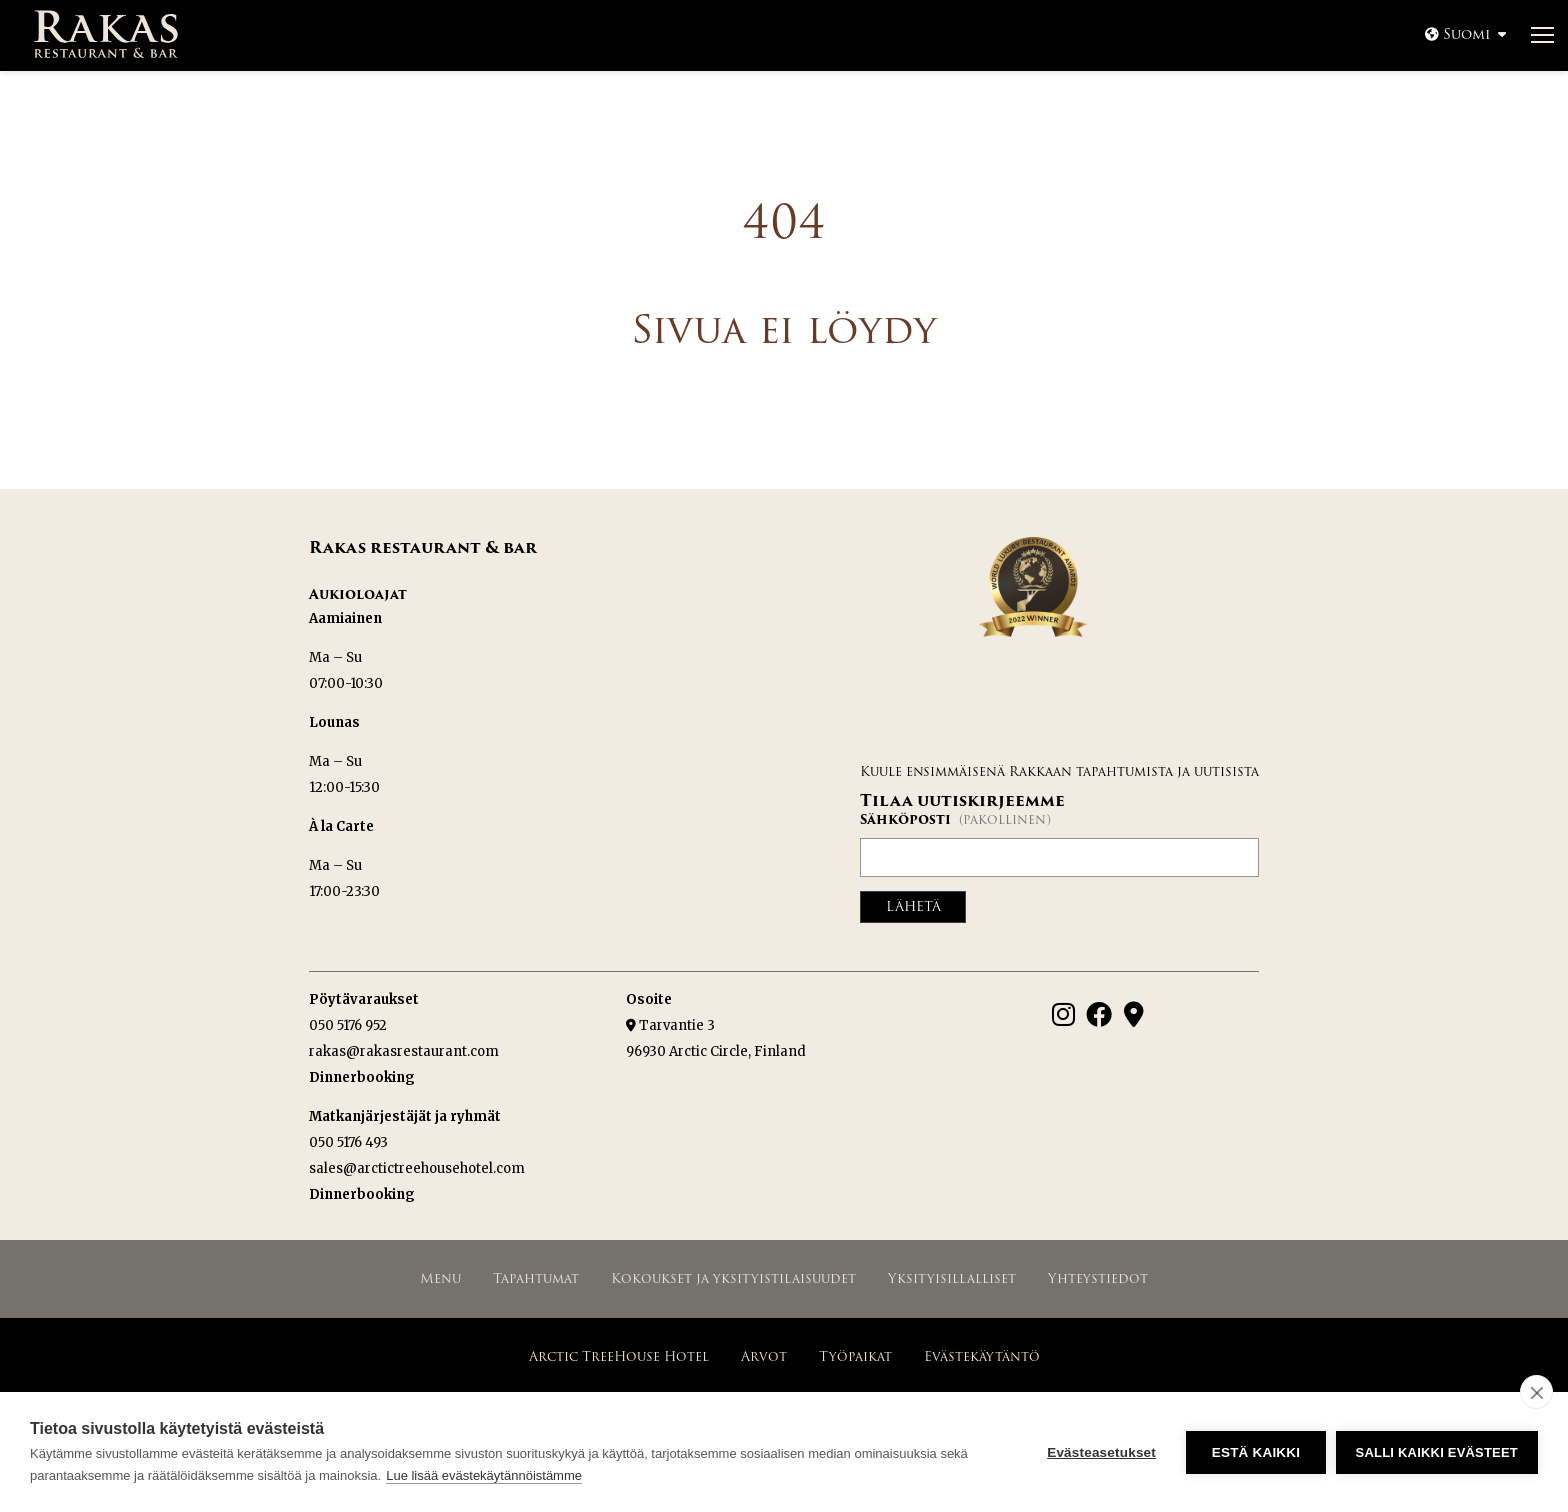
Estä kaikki (1255, 1452)
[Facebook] (1099, 1013)
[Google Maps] (1134, 1013)
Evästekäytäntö (982, 1355)
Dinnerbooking (362, 1076)
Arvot (764, 1355)
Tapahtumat (536, 1277)
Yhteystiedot (1098, 1277)
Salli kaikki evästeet (1437, 1452)
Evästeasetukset (1101, 1452)
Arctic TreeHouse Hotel (619, 1355)
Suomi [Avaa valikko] (1466, 34)
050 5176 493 (348, 1141)
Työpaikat (855, 1355)
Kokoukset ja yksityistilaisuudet (733, 1277)
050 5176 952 (348, 1024)
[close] (1536, 1392)
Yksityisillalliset (952, 1277)
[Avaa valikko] (1542, 36)
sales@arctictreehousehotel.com (417, 1167)
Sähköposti (955, 820)
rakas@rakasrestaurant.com (404, 1050)
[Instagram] (1063, 1013)
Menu (440, 1277)
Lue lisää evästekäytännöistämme (484, 1475)
